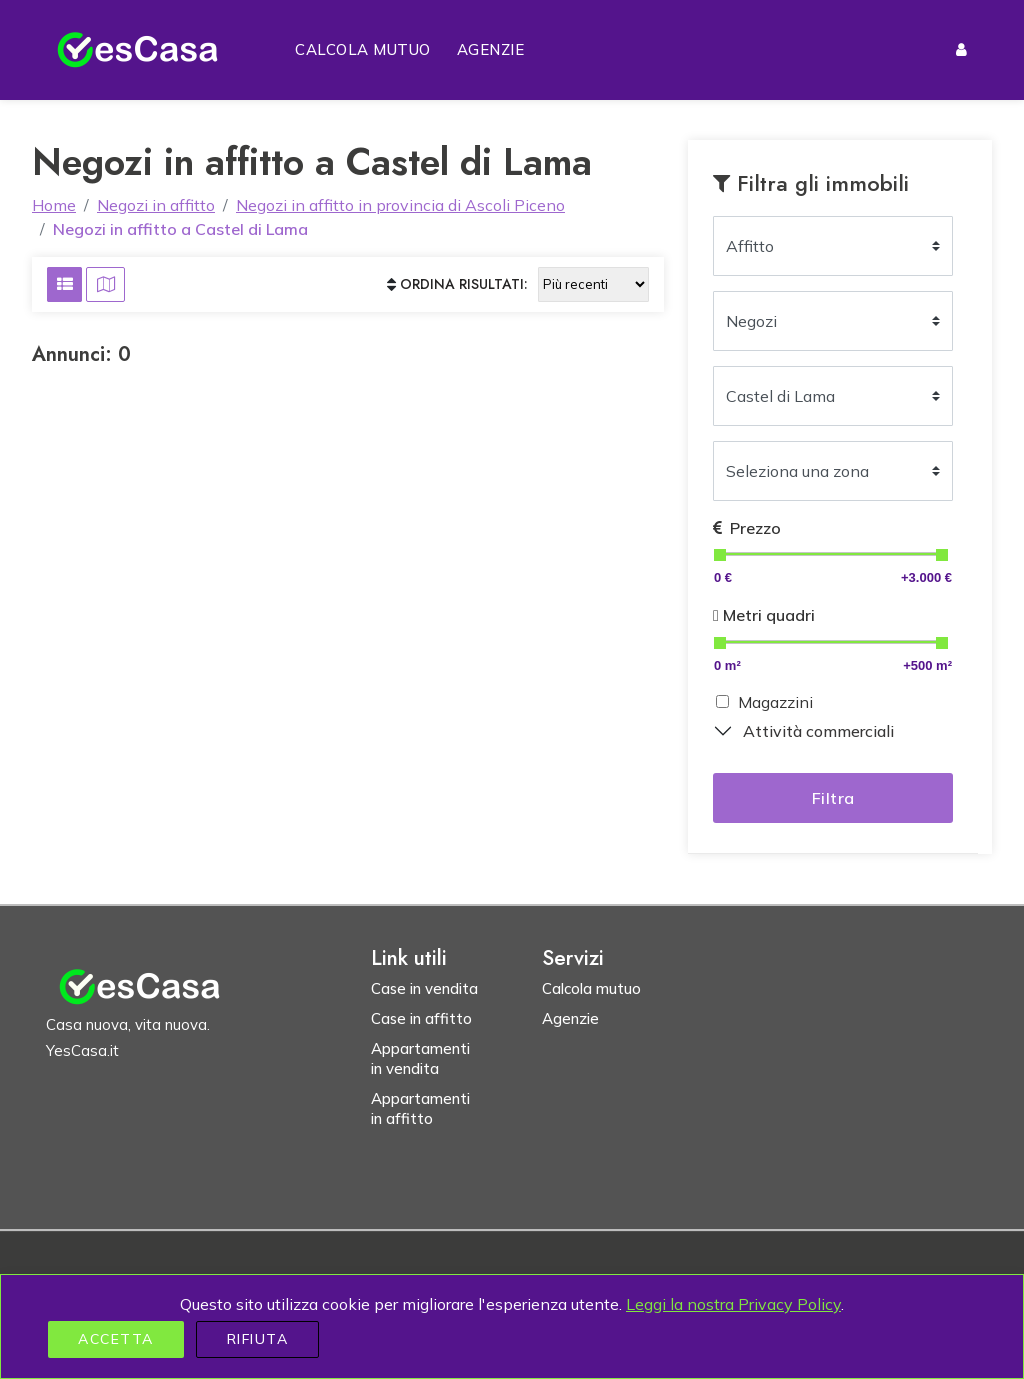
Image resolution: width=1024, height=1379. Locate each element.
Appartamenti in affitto (420, 1108)
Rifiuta (258, 1339)
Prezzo (747, 528)
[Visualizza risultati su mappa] (105, 284)
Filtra (833, 798)
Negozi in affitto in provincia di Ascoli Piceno (400, 205)
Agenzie (491, 49)
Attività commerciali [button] (818, 731)
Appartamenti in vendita (420, 1058)
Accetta (116, 1339)
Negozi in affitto (156, 205)
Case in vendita (424, 988)
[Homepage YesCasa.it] (138, 50)
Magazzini (775, 702)
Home (54, 205)
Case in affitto (421, 1018)
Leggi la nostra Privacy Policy (733, 1304)
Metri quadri (764, 615)
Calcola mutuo (363, 49)
